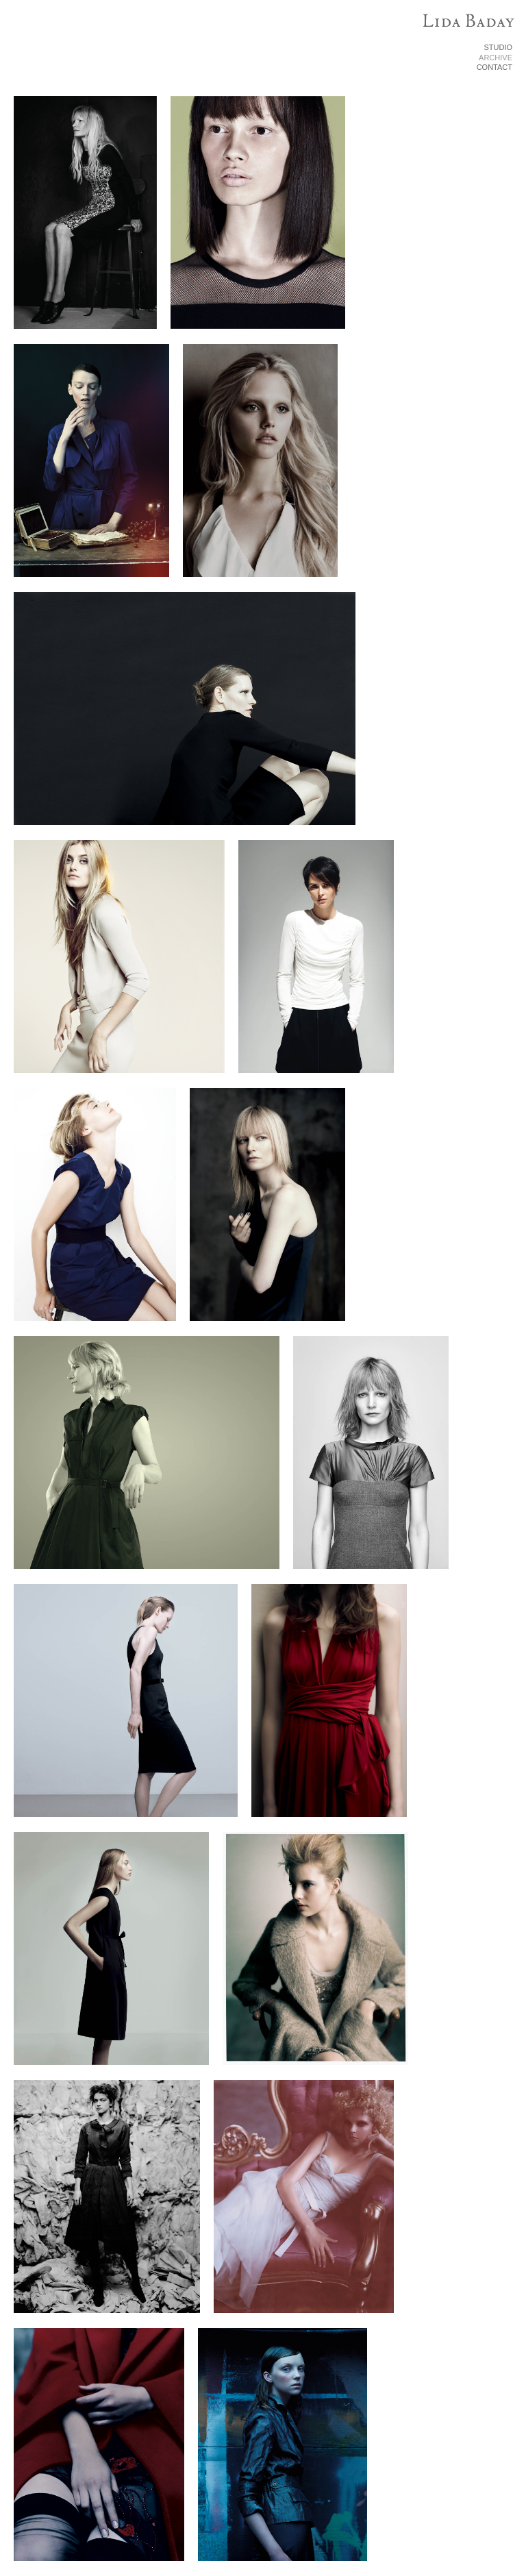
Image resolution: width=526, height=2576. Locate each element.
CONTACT (494, 67)
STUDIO (498, 47)
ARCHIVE (495, 57)
